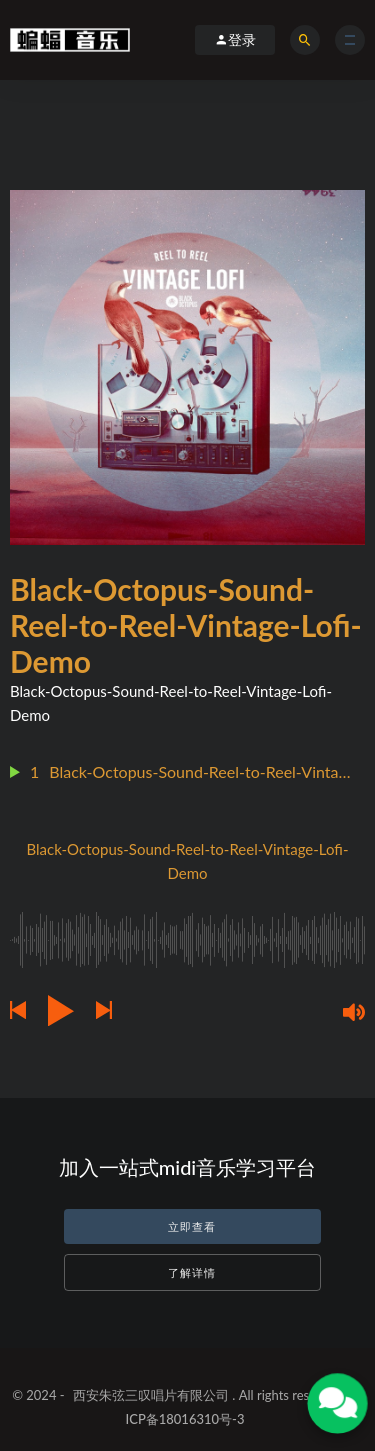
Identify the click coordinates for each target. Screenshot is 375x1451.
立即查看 (192, 1226)
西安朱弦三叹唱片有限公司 (151, 1395)
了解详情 (192, 1272)
